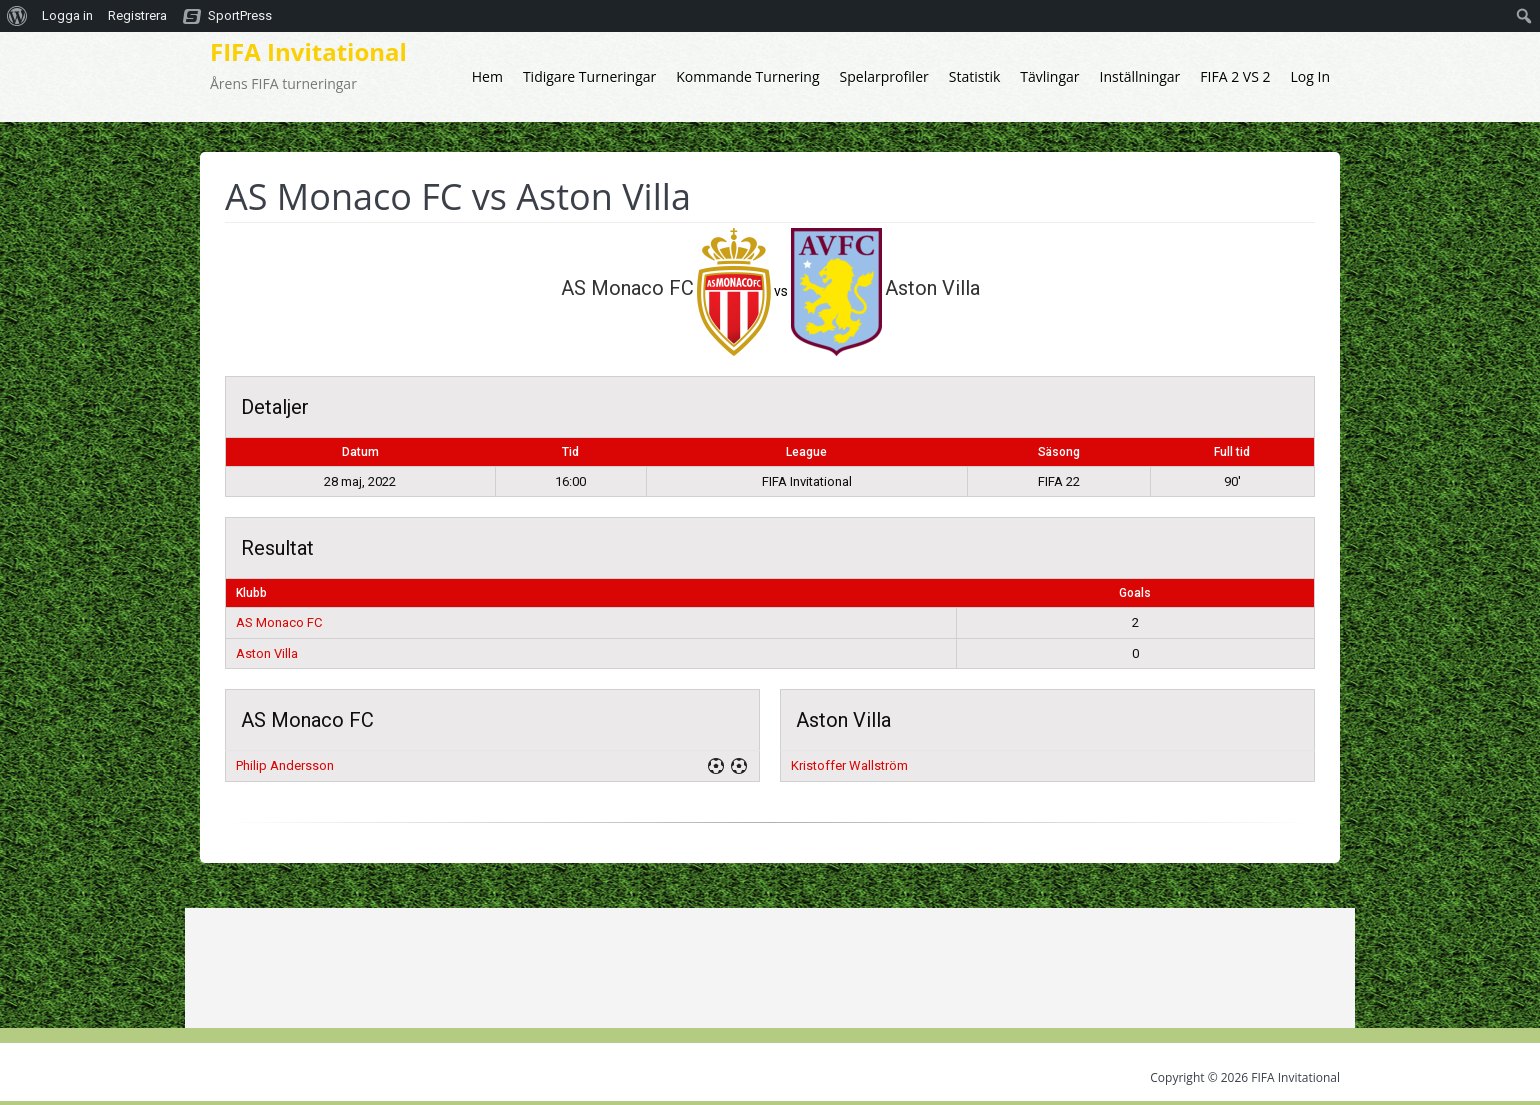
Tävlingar (1049, 76)
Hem (487, 76)
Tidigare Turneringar (589, 76)
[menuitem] (17, 16)
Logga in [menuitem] (67, 15)
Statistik (975, 76)
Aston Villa (267, 653)
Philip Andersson (285, 765)
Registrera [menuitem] (137, 15)
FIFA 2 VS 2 (1235, 76)
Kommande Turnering (747, 76)
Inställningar (1140, 76)
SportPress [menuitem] (240, 15)
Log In (1310, 76)
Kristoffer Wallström (849, 765)
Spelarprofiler (884, 76)
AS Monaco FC (279, 622)
